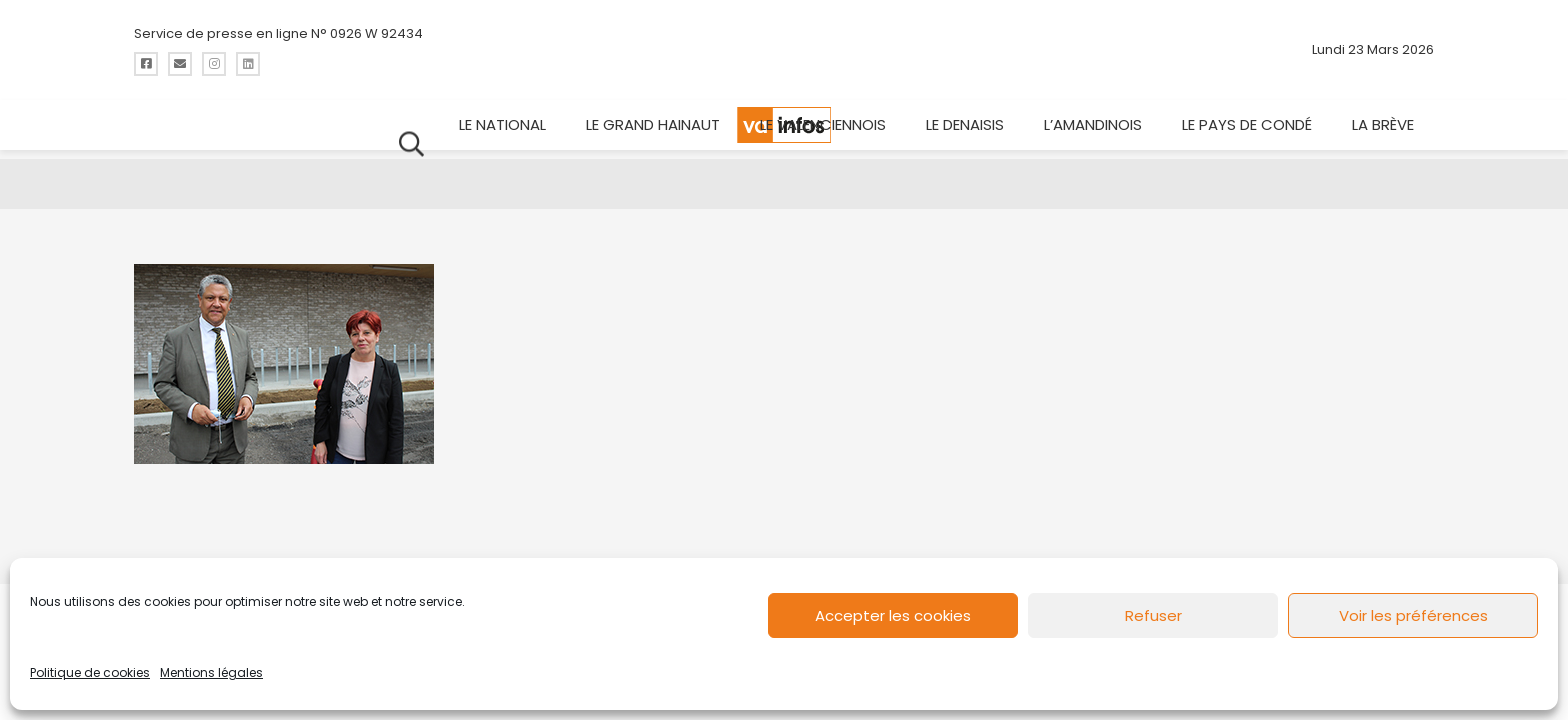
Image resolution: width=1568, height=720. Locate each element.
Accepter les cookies (893, 615)
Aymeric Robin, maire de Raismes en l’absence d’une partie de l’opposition (784, 122)
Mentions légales (211, 672)
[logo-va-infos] (784, 50)
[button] (1419, 60)
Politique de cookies (90, 672)
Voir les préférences (1413, 615)
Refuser (1153, 615)
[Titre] (146, 64)
